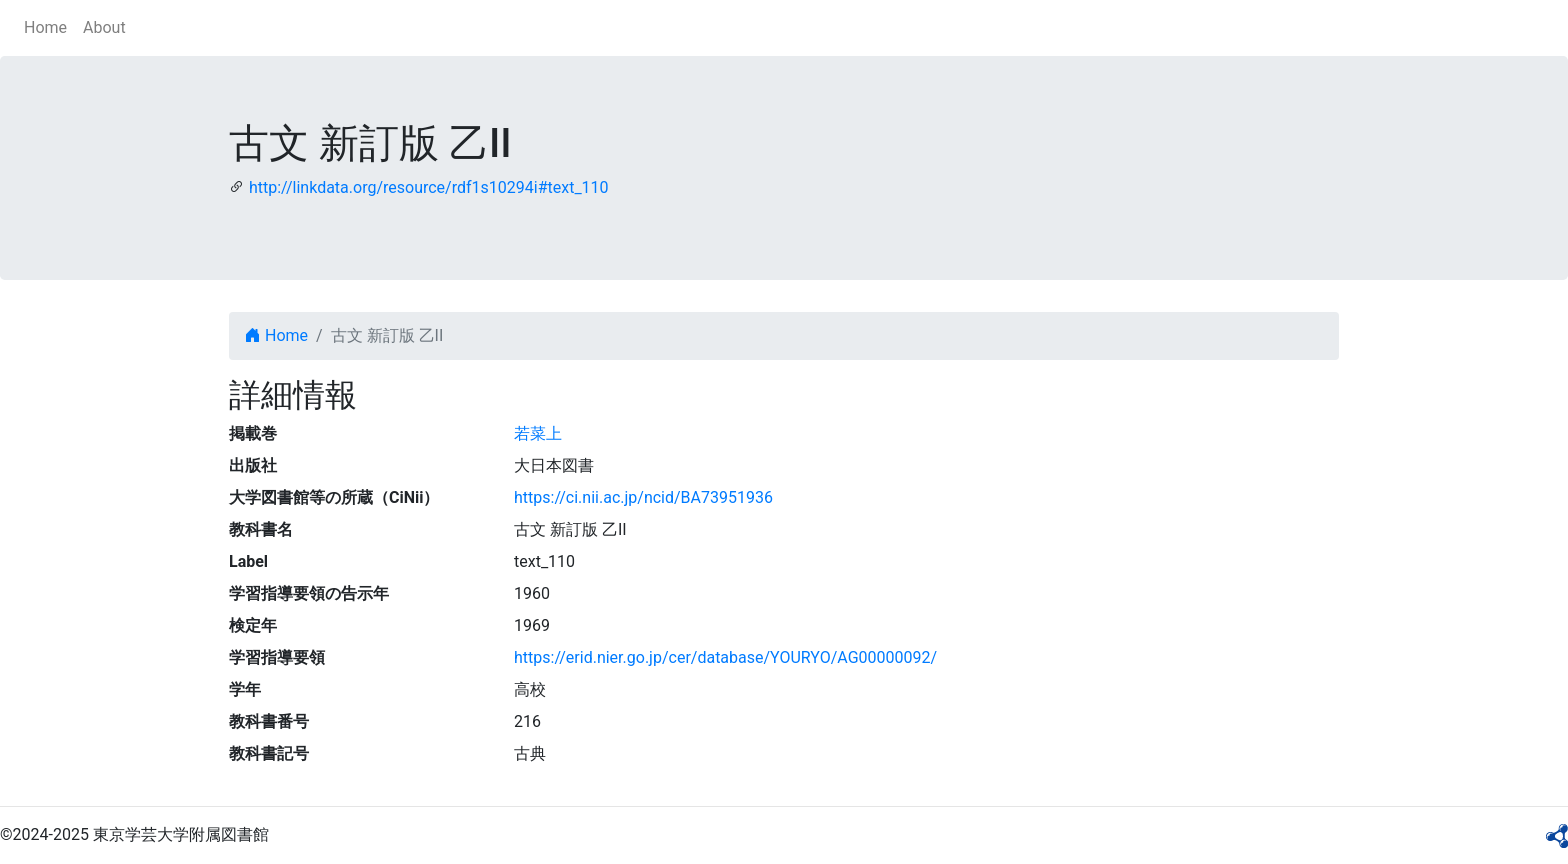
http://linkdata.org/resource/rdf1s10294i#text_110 (429, 187)
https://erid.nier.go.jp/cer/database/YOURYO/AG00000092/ (725, 657)
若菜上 (538, 433)
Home (45, 27)
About (104, 27)
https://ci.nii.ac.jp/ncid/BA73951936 (643, 497)
